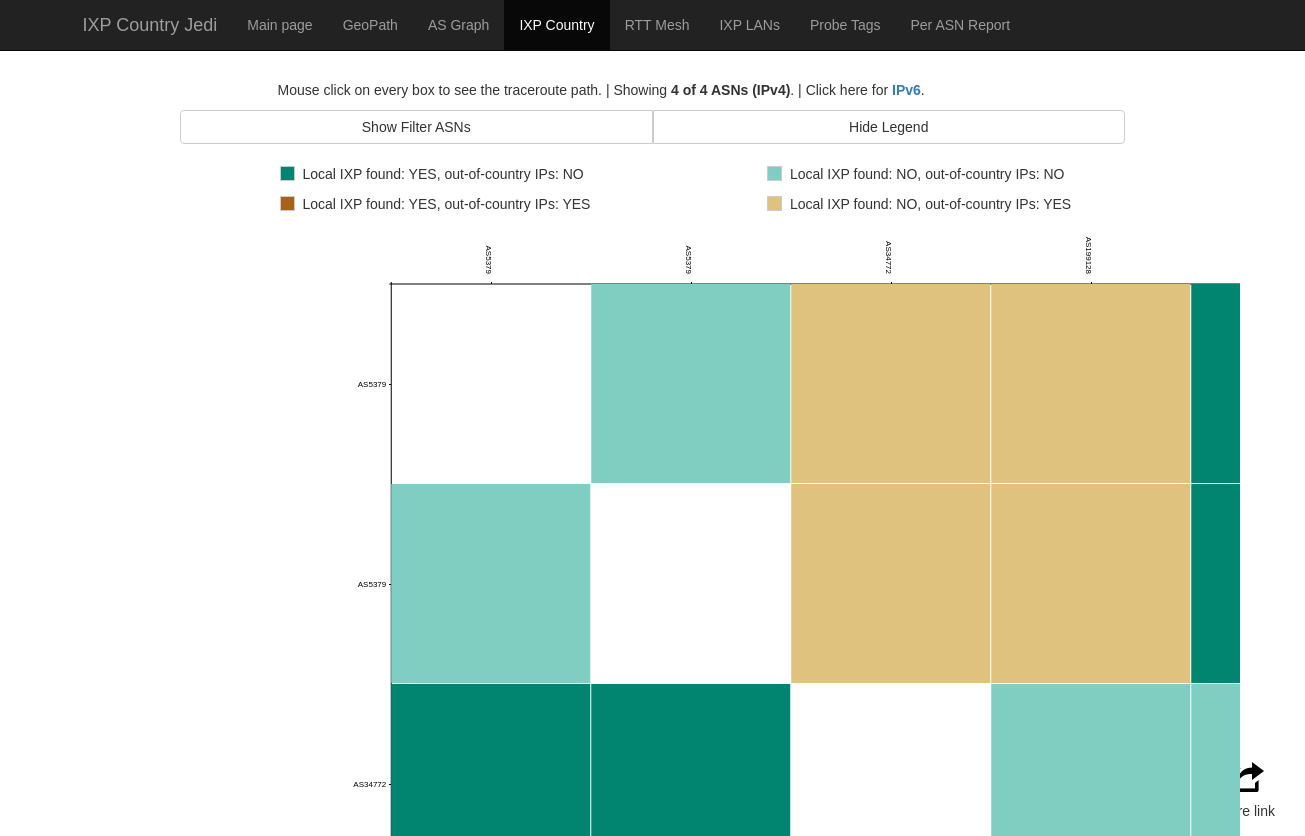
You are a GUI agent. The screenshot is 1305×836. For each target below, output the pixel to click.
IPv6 (906, 90)
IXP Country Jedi (150, 25)
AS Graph (458, 25)
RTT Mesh (657, 25)
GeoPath (370, 25)
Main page (279, 25)
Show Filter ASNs (416, 127)
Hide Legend (888, 127)
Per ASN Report (960, 25)
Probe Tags (845, 25)
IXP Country (556, 25)
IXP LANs (749, 25)
